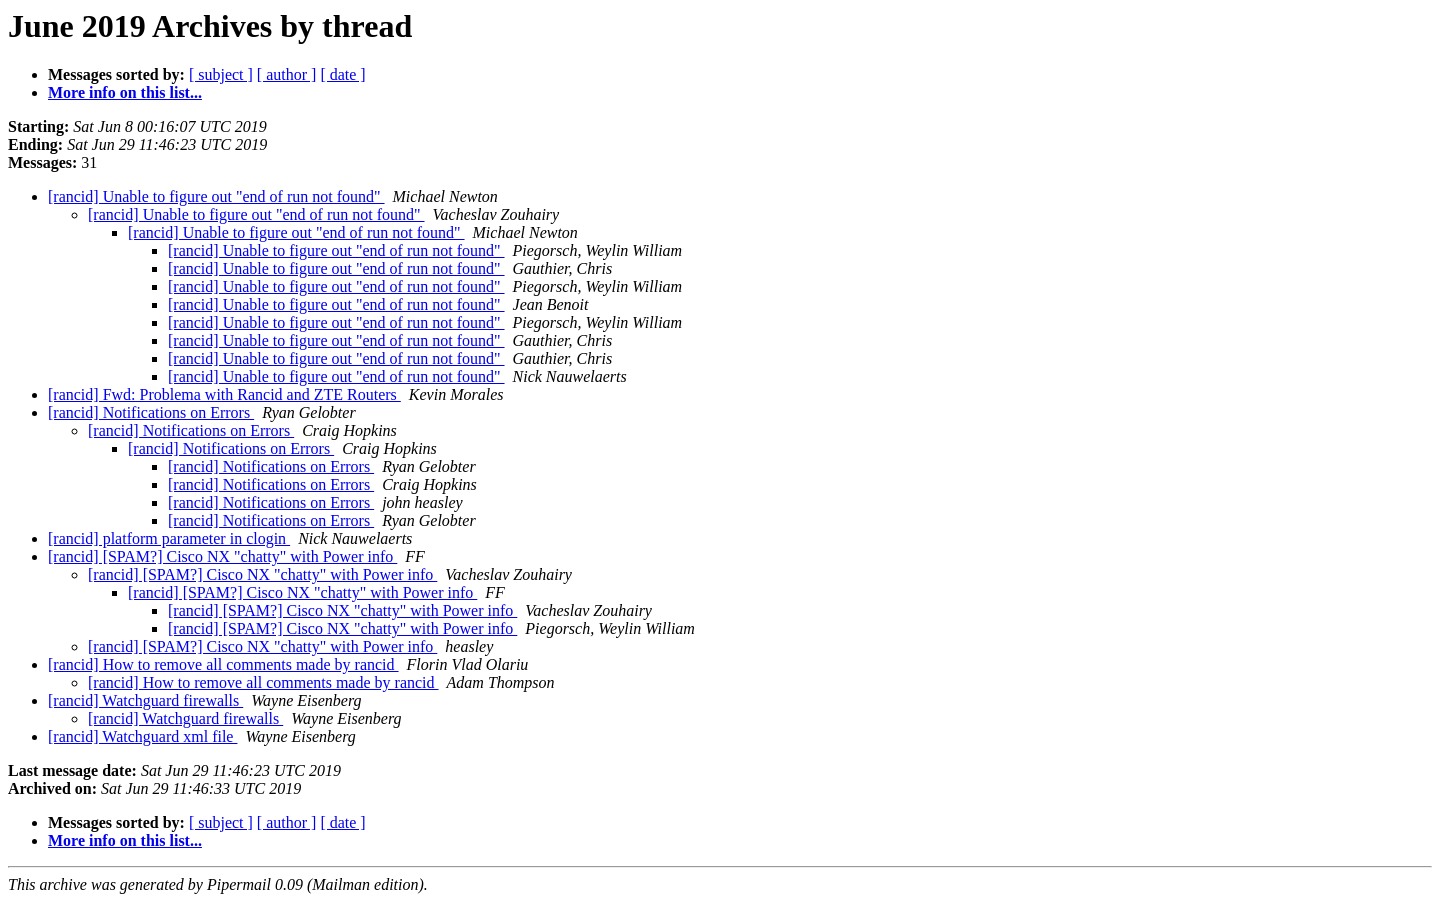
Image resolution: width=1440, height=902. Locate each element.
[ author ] (287, 74)
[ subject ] (221, 74)
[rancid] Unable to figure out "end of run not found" (216, 196)
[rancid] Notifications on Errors (151, 412)
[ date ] (342, 74)
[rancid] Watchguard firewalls (145, 700)
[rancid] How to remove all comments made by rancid (223, 664)
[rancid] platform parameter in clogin (169, 538)
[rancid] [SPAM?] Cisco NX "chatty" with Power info (222, 556)
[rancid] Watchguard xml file (142, 736)
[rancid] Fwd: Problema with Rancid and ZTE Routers (224, 394)
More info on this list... (125, 92)
